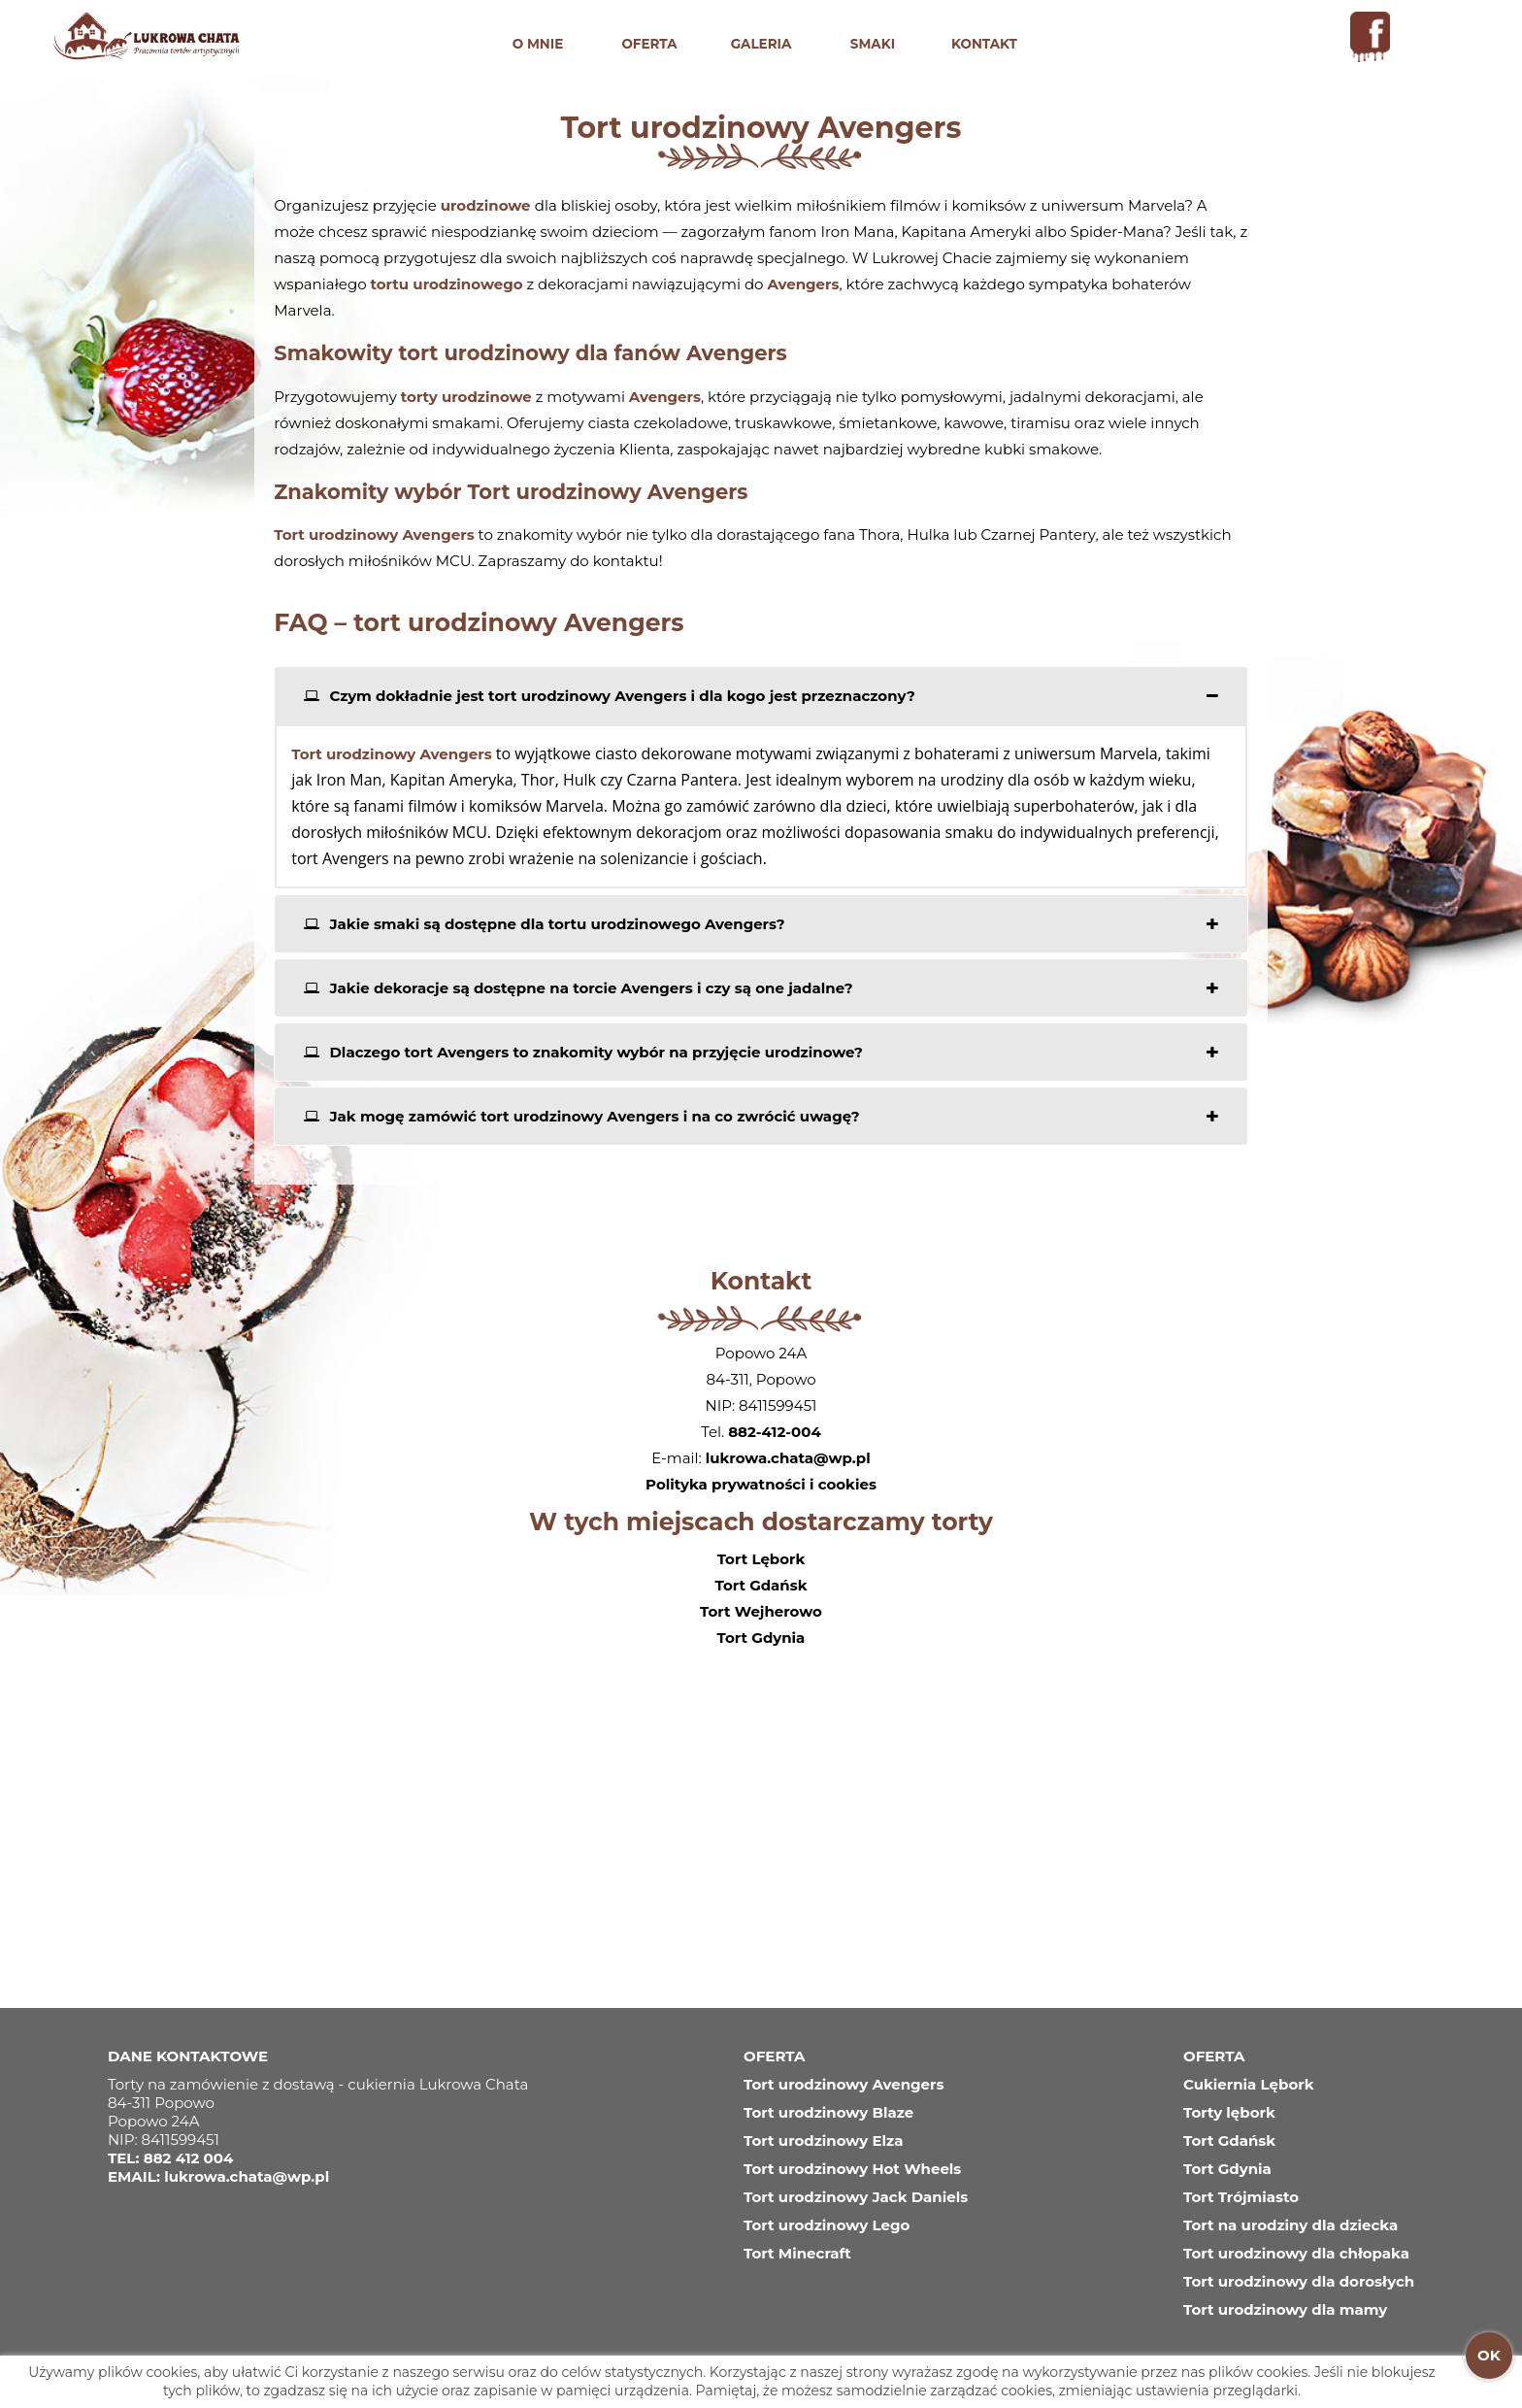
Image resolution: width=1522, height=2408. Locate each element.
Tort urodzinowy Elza (823, 2140)
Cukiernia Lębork (1248, 2084)
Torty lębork (1229, 2112)
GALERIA (761, 43)
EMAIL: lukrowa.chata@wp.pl (218, 2176)
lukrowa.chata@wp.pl (788, 1458)
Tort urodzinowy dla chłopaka (1296, 2253)
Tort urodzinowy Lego (827, 2225)
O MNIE (538, 43)
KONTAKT (984, 43)
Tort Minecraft (797, 2253)
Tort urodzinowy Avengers (843, 2084)
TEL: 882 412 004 (170, 2158)
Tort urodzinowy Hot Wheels (852, 2168)
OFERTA (649, 43)
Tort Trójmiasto (1241, 2197)
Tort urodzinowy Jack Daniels (856, 2197)
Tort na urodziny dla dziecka (1290, 2225)
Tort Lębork (761, 1559)
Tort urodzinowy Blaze (828, 2112)
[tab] (761, 695)
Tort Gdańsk (760, 1585)
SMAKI (872, 43)
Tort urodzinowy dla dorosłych (1298, 2281)
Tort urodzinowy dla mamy (1285, 2309)
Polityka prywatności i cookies (761, 1484)
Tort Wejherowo (761, 1611)
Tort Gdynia (761, 1637)
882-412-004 (774, 1431)
